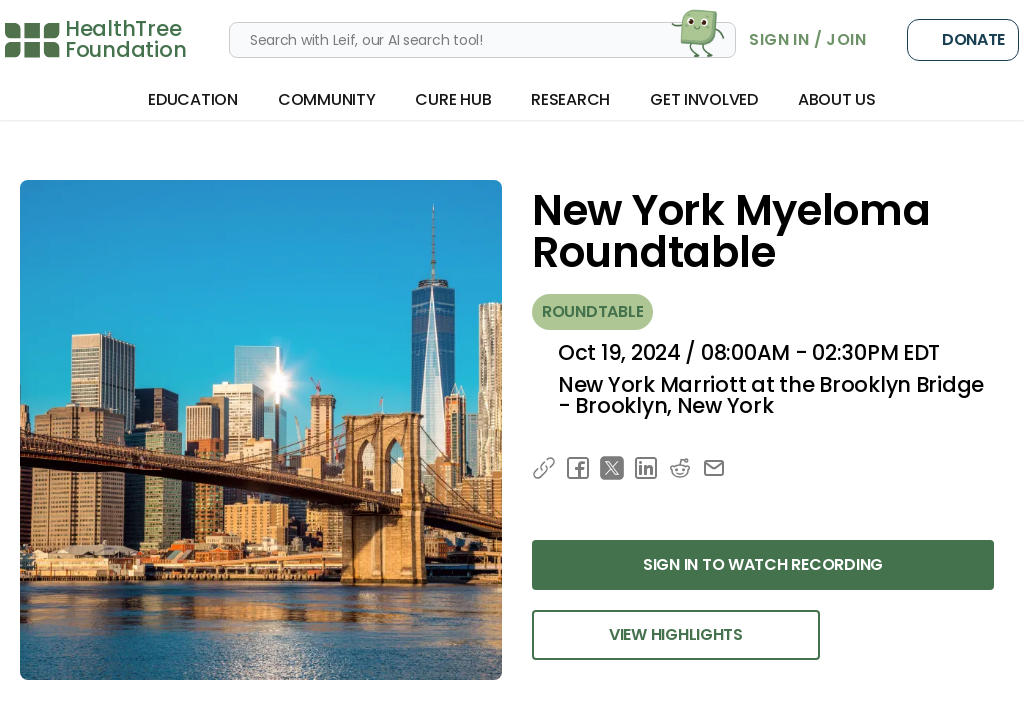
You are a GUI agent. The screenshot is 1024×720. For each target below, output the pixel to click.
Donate (963, 40)
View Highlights (676, 634)
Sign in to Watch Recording (763, 564)
